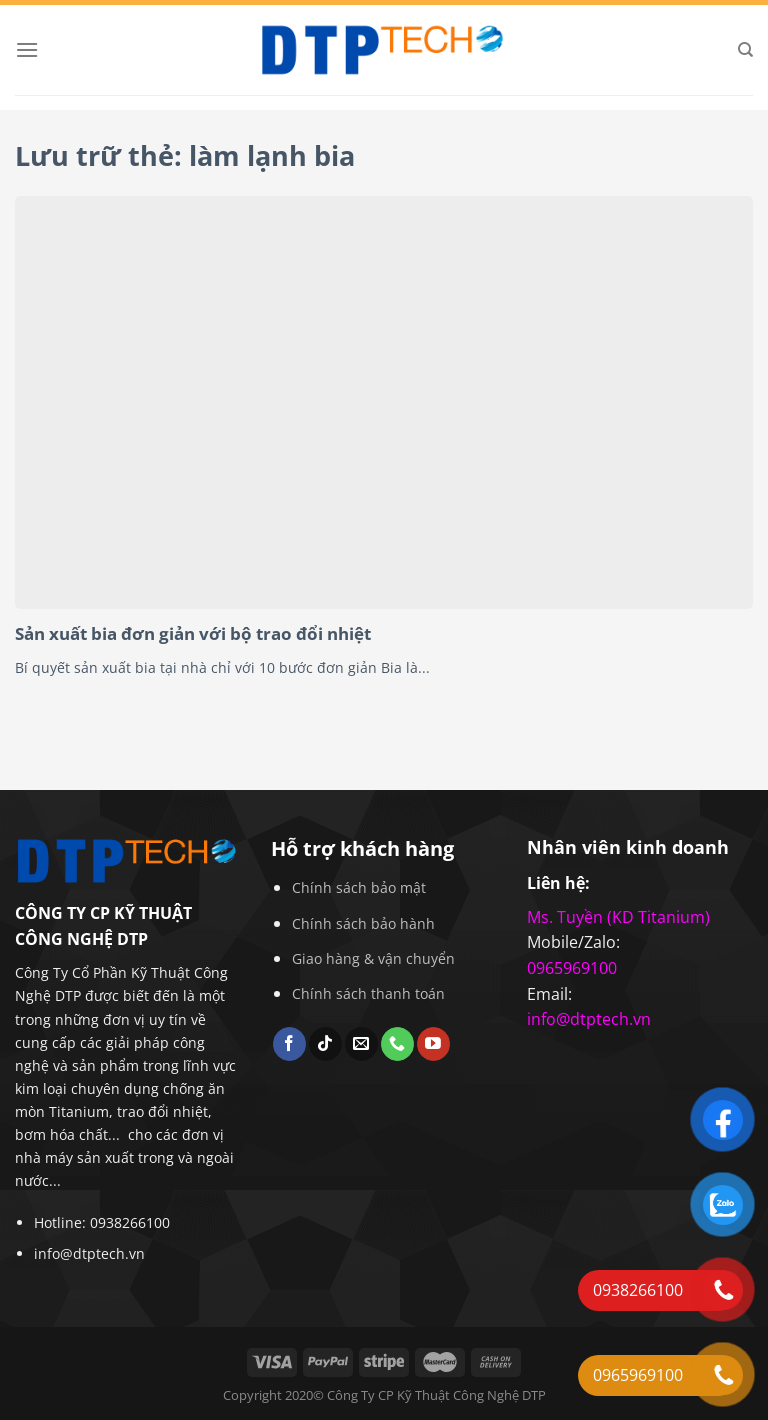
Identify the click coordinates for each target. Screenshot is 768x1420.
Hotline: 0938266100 (102, 1222)
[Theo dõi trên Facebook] (289, 1044)
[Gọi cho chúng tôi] (397, 1044)
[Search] (745, 50)
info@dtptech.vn (89, 1253)
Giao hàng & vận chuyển (373, 958)
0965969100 (572, 968)
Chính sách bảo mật (359, 887)
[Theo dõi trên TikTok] (325, 1044)
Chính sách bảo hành (363, 923)
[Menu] (27, 49)
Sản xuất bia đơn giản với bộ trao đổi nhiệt (193, 634)
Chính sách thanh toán (368, 993)
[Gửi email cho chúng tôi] (361, 1044)
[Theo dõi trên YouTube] (433, 1044)
